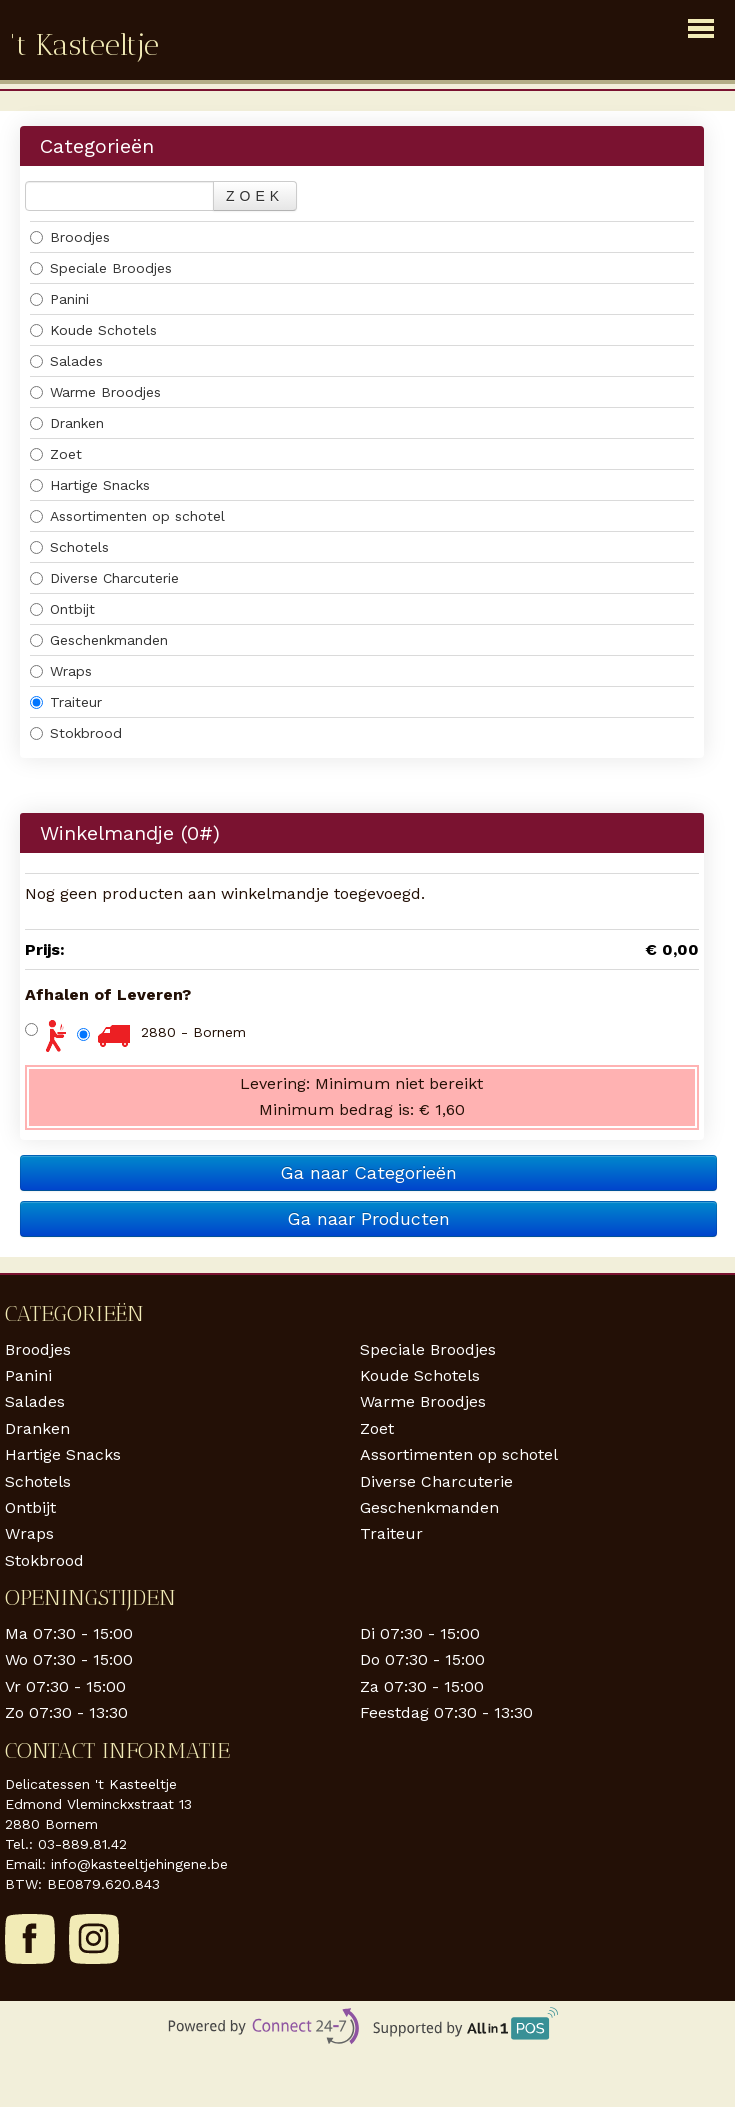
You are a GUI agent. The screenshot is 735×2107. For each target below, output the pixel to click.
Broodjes (70, 237)
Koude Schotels (93, 330)
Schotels (69, 547)
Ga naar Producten (368, 1218)
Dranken (67, 423)
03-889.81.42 (82, 1844)
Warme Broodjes (95, 392)
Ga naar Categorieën (368, 1172)
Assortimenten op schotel (127, 516)
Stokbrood (76, 733)
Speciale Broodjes (101, 268)
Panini (59, 299)
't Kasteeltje (84, 45)
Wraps (61, 671)
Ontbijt (62, 609)
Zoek (255, 196)
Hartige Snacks (90, 485)
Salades (66, 361)
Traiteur (66, 702)
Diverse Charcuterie (104, 578)
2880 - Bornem (193, 1032)
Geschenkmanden (99, 640)
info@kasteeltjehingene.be (139, 1864)
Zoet (56, 454)
